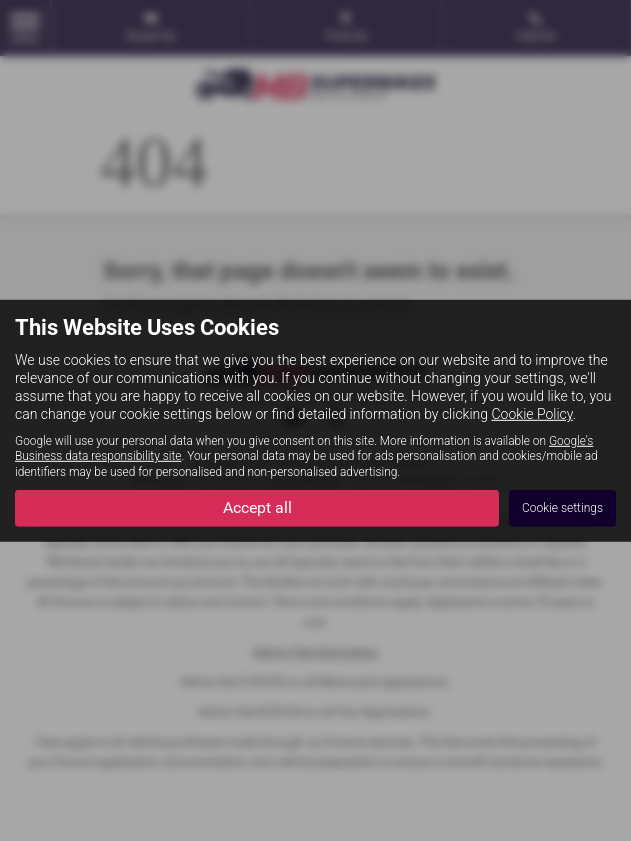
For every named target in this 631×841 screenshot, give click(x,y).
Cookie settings (562, 508)
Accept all (257, 507)
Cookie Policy (532, 414)
